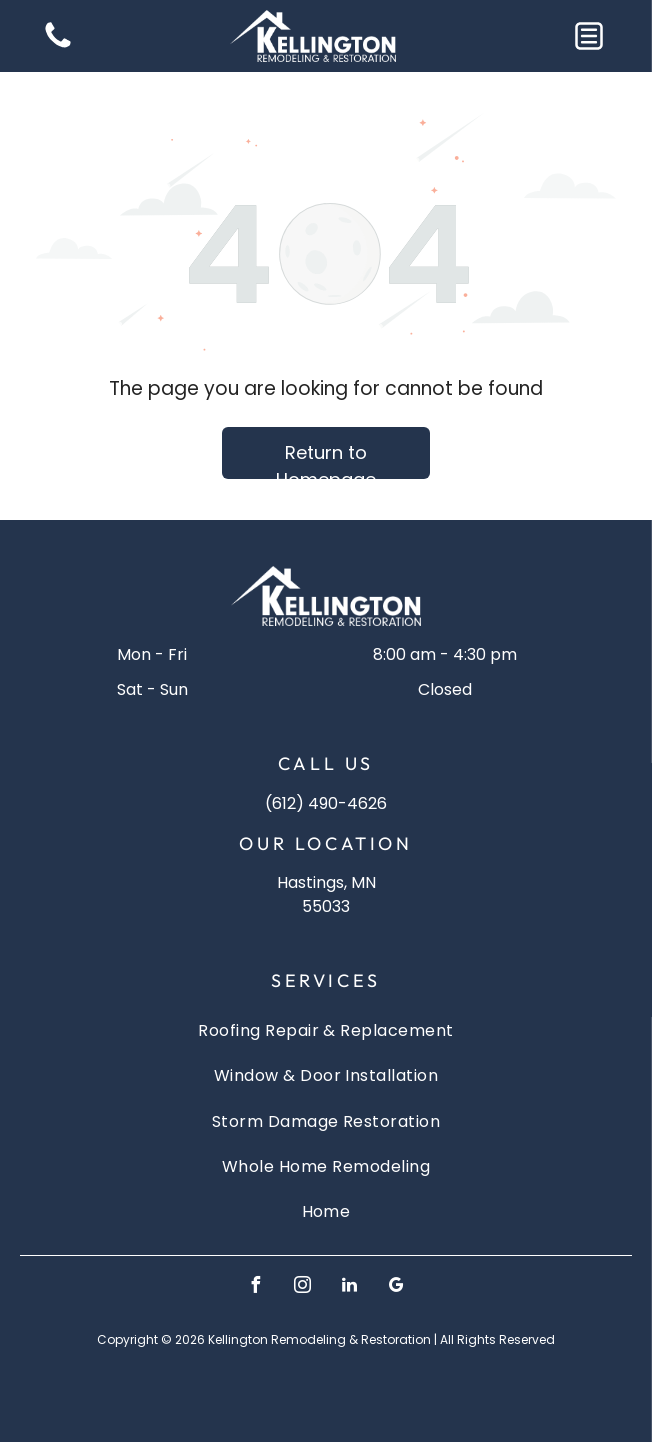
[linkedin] (350, 1287)
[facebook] (256, 1287)
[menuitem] (326, 1030)
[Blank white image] (58, 46)
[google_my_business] (397, 1287)
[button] (589, 36)
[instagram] (303, 1287)
